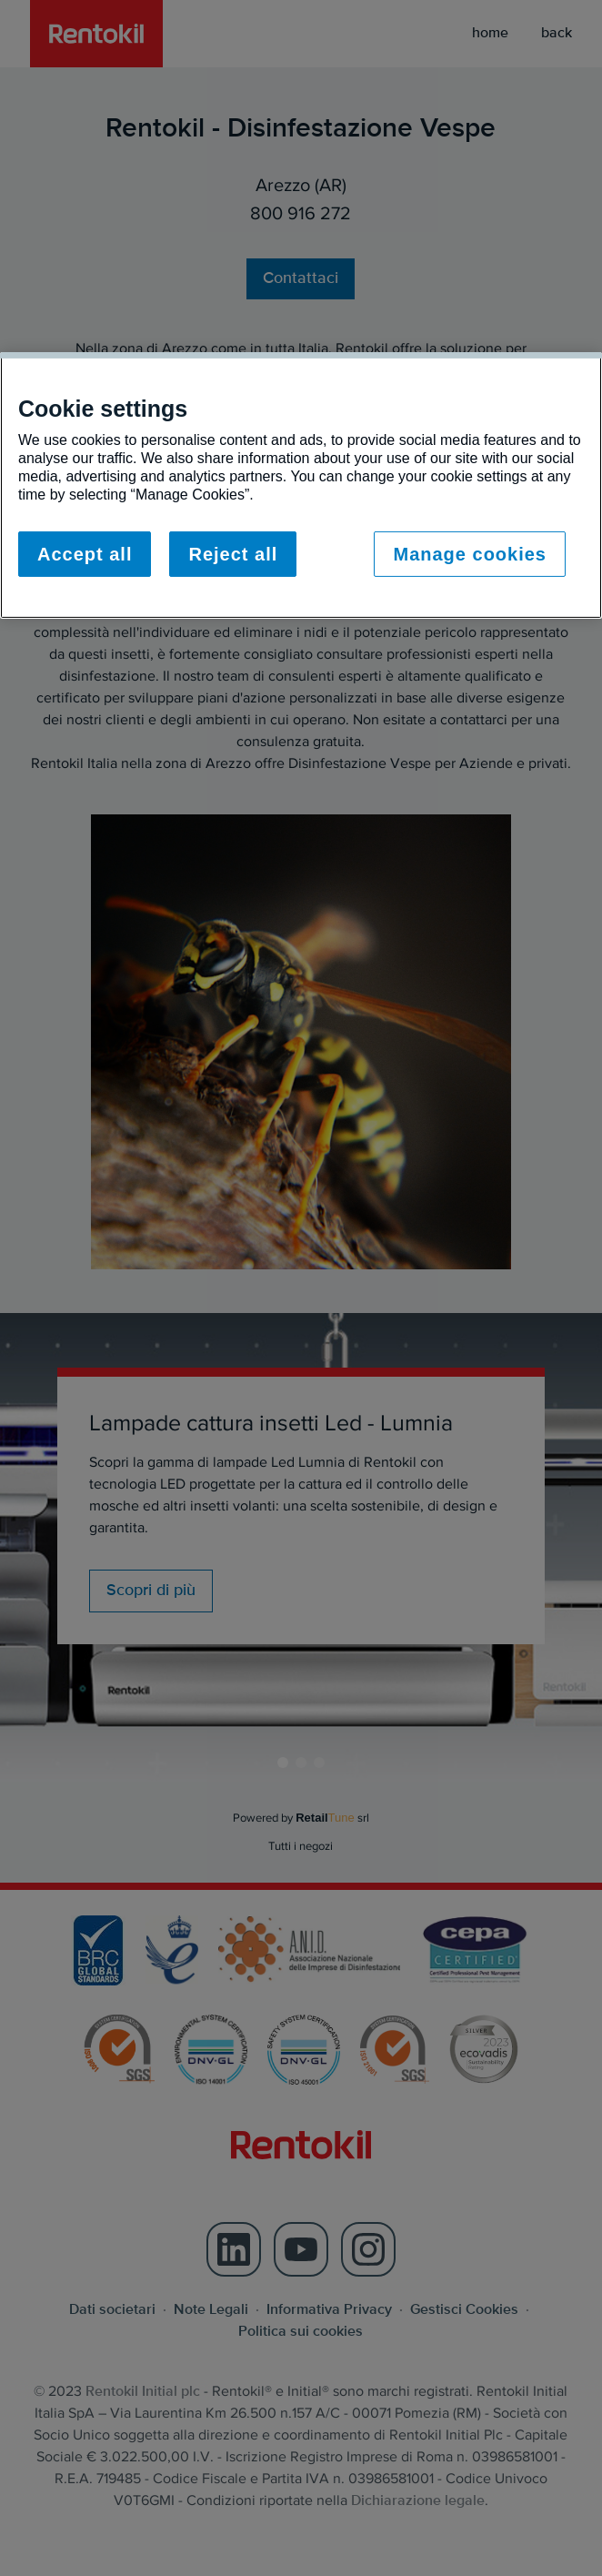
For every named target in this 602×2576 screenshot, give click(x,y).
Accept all (84, 554)
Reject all (232, 554)
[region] (301, 485)
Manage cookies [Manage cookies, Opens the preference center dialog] (470, 554)
